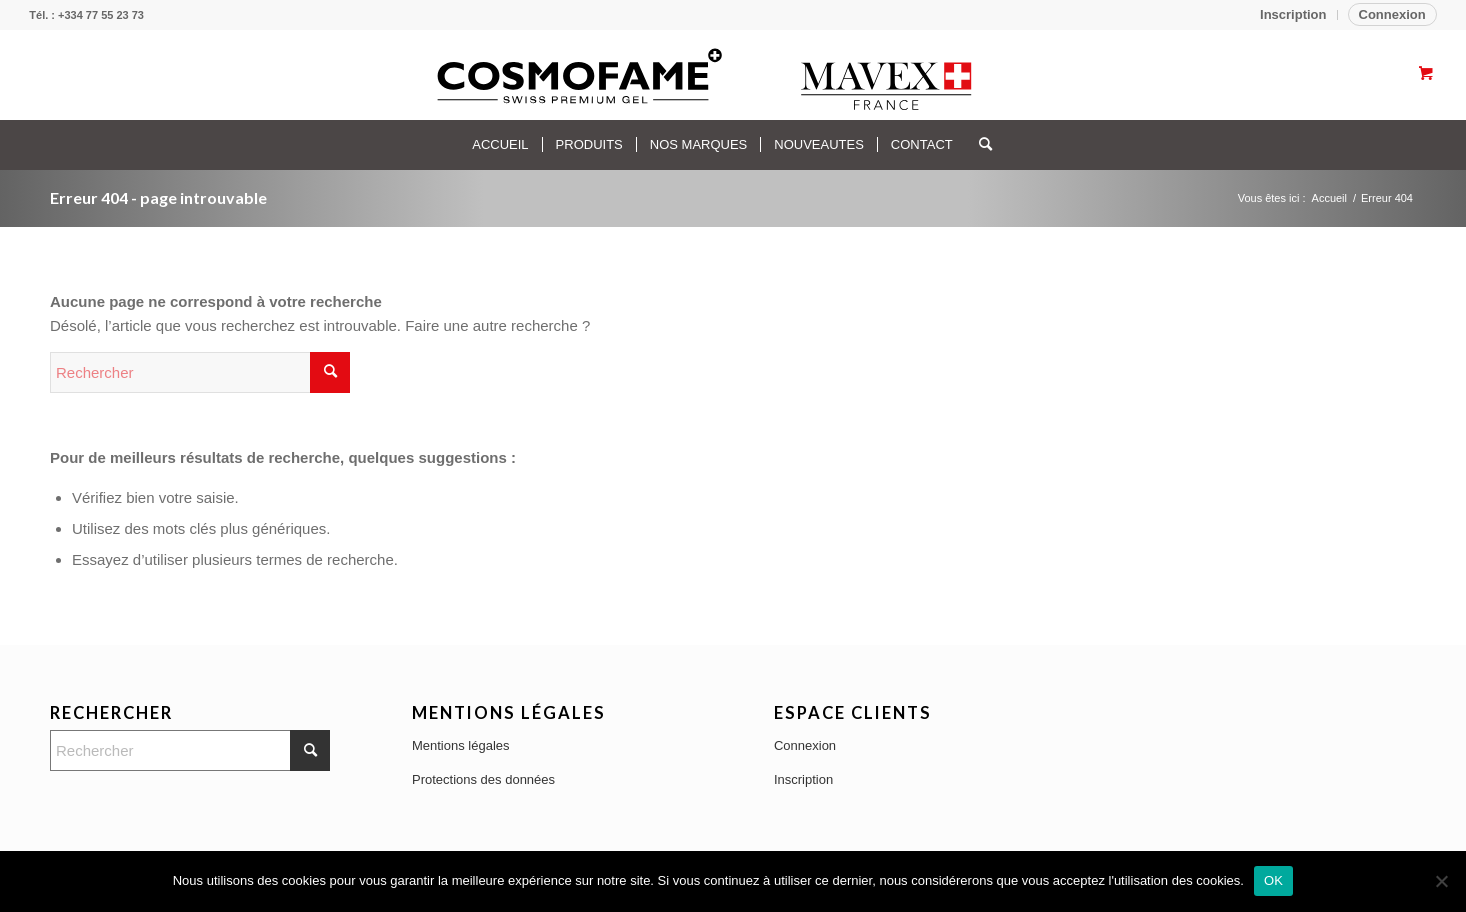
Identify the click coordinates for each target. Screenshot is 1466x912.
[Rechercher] (979, 145)
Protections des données (483, 779)
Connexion (1392, 14)
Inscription (1293, 14)
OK (1273, 880)
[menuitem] (1293, 15)
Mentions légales (461, 745)
